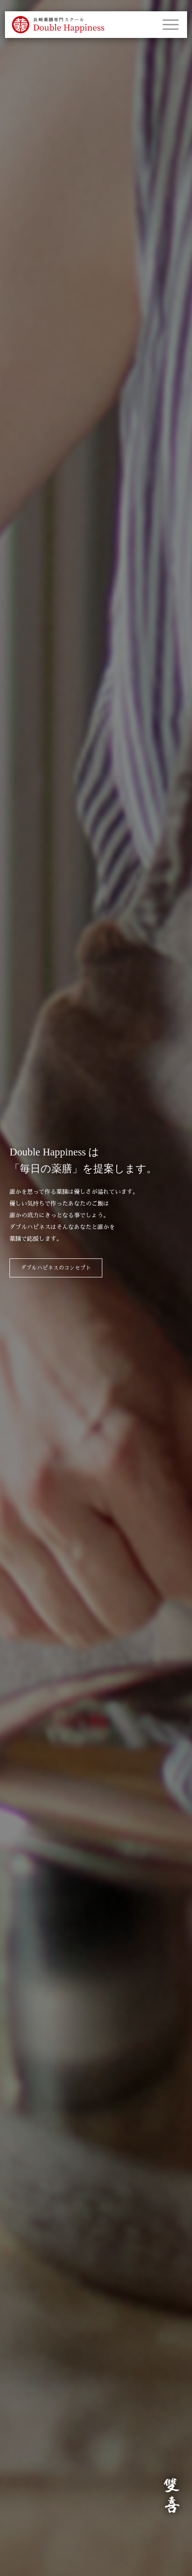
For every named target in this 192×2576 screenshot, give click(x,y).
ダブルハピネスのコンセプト (56, 1268)
